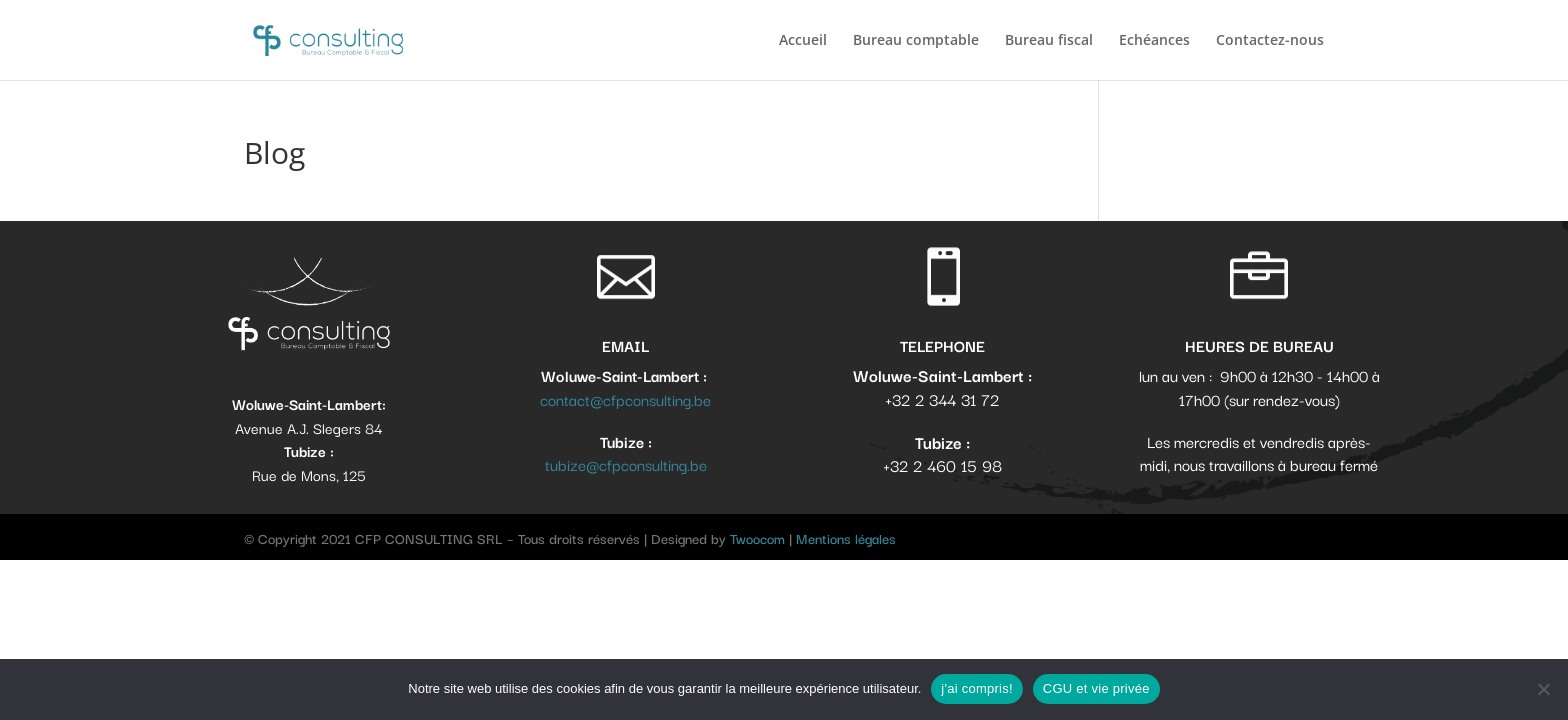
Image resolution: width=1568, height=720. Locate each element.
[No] (1543, 689)
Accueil (803, 41)
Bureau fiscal (1049, 41)
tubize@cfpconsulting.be (626, 464)
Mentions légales (846, 538)
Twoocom (757, 538)
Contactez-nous (1270, 41)
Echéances (1154, 41)
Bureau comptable (916, 41)
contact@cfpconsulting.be (625, 399)
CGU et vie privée (1096, 688)
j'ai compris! (976, 688)
